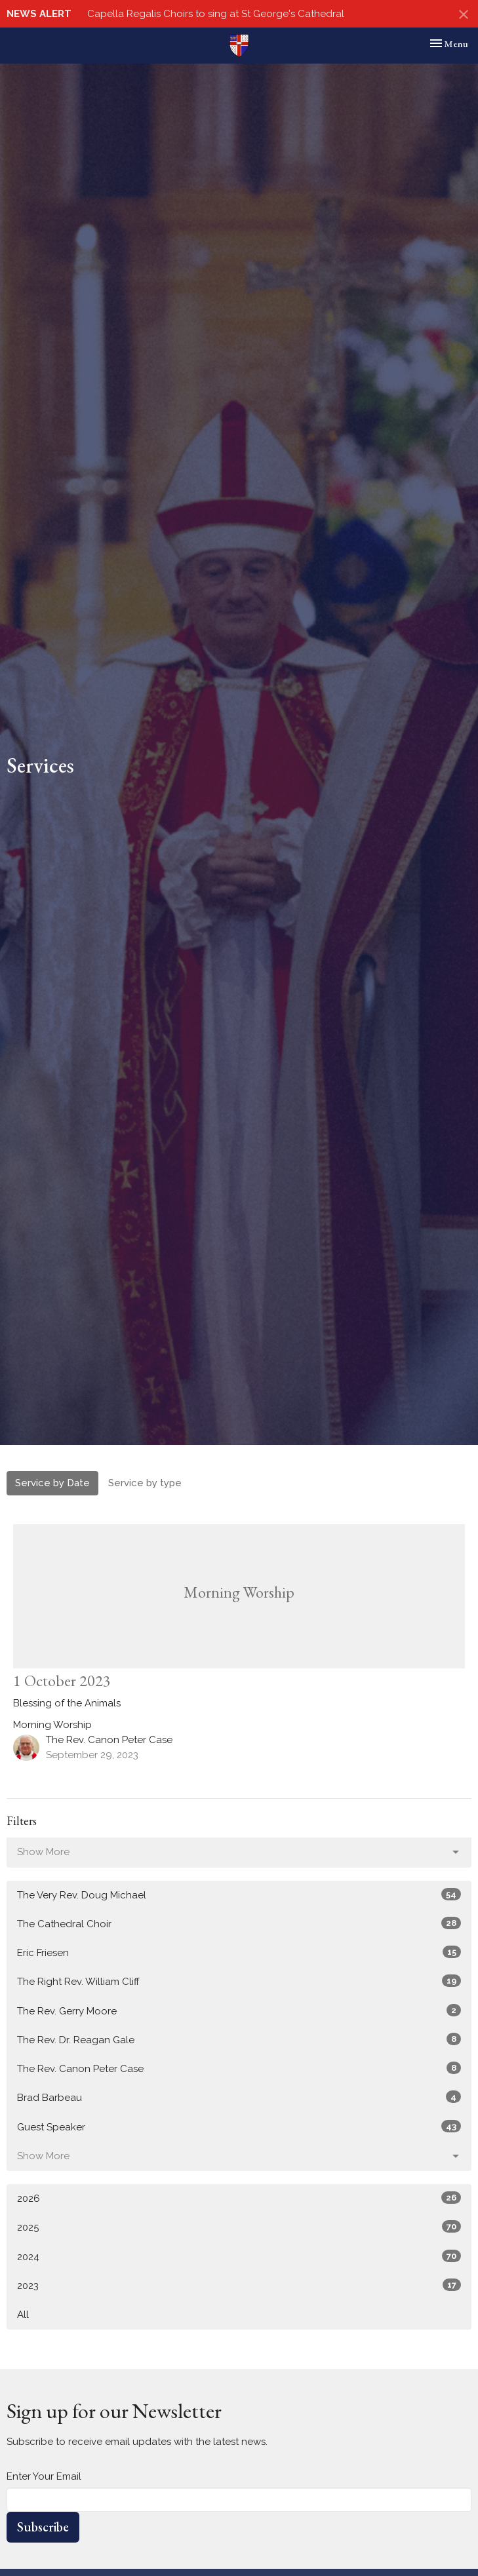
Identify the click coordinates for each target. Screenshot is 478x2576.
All (23, 2314)
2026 (239, 2197)
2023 (239, 2285)
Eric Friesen (239, 1952)
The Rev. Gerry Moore (239, 2010)
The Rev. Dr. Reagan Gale (239, 2039)
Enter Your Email (44, 2476)
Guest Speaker (239, 2126)
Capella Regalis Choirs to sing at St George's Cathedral (215, 14)
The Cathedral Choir (239, 1923)
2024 (239, 2256)
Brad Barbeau (239, 2097)
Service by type (145, 1483)
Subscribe (43, 2526)
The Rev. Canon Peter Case (239, 2068)
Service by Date (52, 1483)
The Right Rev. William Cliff (239, 1981)
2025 (239, 2226)
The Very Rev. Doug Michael (239, 1894)
